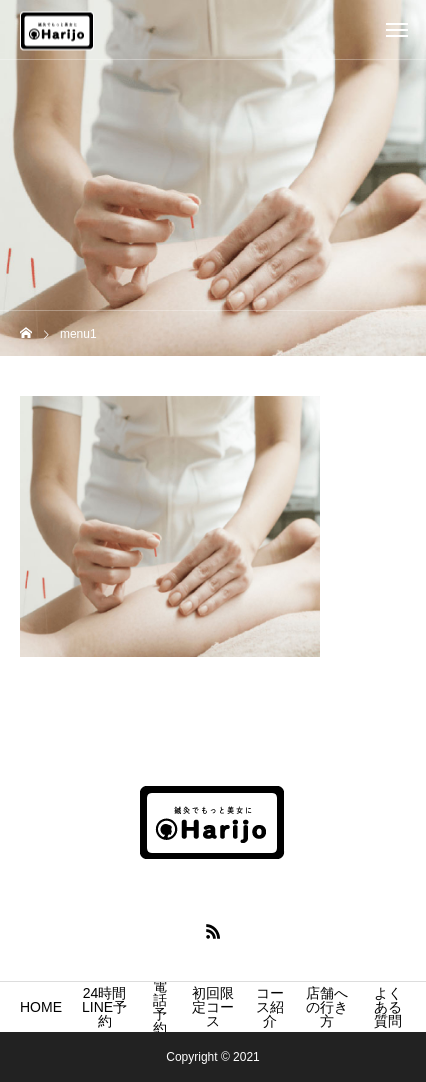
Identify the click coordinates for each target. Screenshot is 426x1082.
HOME (41, 1007)
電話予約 (160, 1007)
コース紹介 (270, 1007)
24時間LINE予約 (104, 1007)
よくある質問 (388, 1007)
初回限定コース (213, 1007)
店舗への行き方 (327, 1007)
